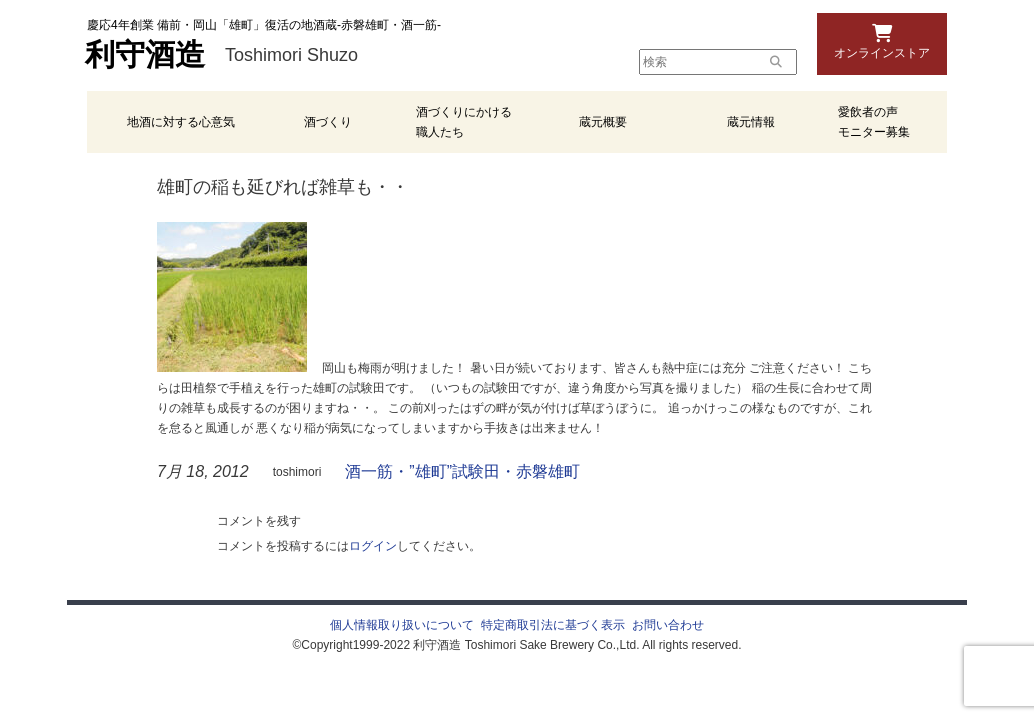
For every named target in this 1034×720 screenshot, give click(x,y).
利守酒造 (145, 55)
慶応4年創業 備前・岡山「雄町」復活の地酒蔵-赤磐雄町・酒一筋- (264, 25)
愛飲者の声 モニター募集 (874, 122)
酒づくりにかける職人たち (464, 122)
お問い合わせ (668, 625)
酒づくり (328, 122)
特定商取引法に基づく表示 (553, 625)
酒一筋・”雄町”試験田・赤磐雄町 (462, 471)
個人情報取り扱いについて (402, 625)
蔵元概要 (603, 122)
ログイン (373, 546)
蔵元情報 (751, 122)
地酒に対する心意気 (181, 122)
